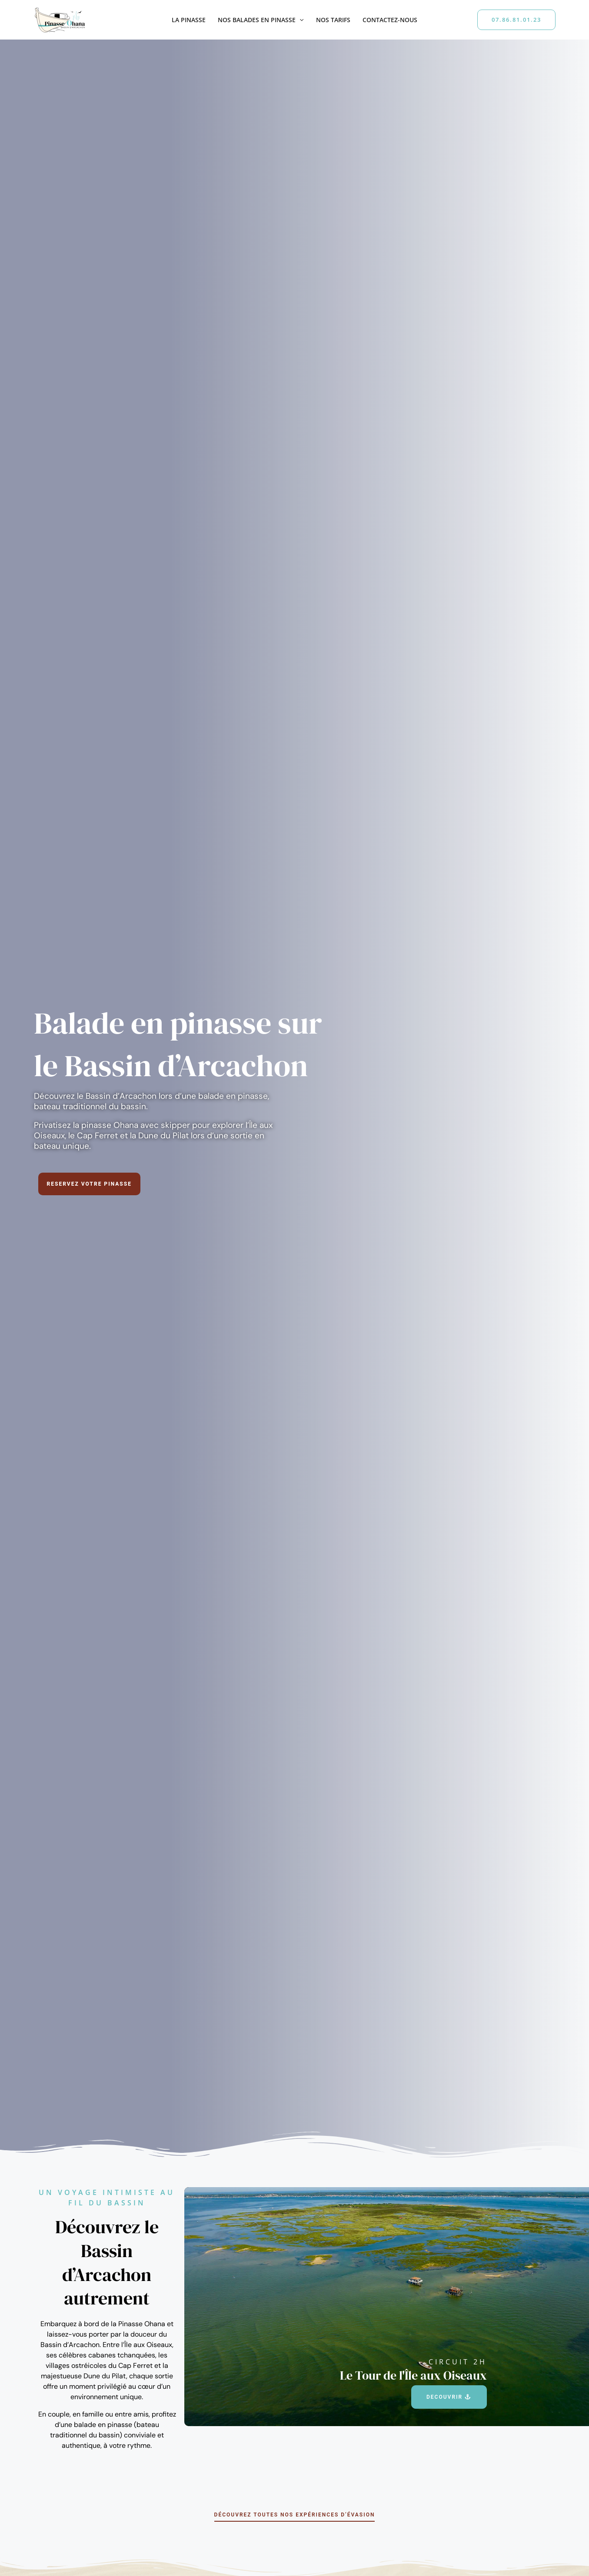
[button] (299, 20)
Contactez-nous (390, 20)
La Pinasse (189, 20)
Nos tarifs (333, 20)
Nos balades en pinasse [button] (260, 20)
